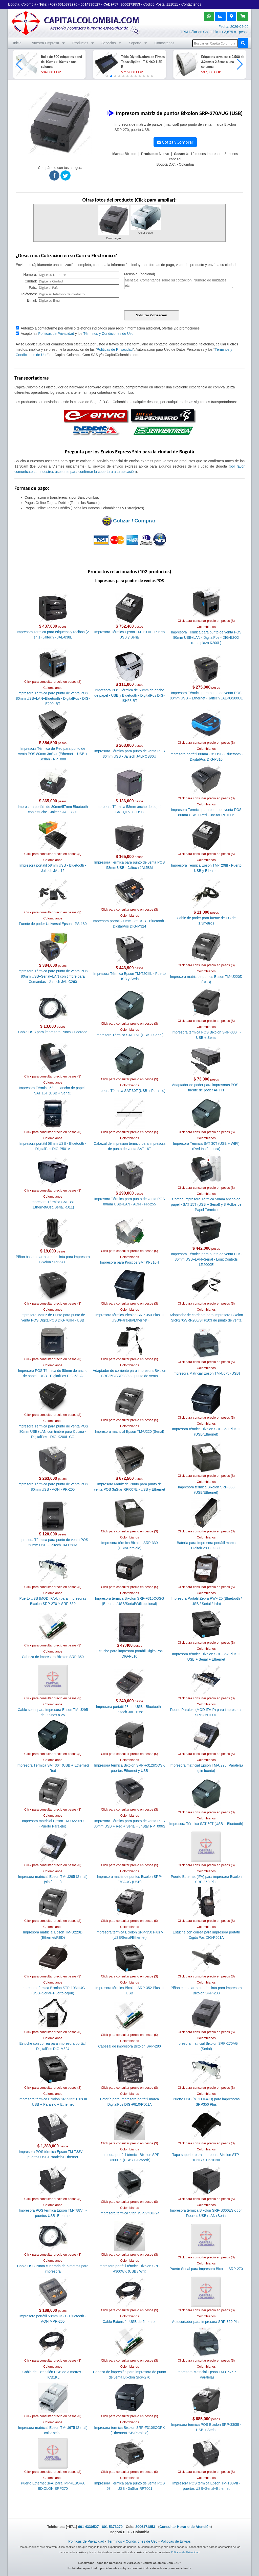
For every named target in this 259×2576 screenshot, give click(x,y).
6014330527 (90, 4)
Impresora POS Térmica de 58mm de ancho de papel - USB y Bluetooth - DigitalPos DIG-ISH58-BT (129, 695)
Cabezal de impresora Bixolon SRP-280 (129, 2046)
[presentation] (162, 300)
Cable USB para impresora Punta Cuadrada (52, 1032)
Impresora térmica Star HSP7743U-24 (130, 2213)
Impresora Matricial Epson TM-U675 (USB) (206, 1373)
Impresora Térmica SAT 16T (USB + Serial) (130, 1035)
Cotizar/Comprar (175, 142)
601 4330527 (88, 2527)
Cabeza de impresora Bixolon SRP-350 (52, 1657)
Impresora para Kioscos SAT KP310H (129, 1262)
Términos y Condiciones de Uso (108, 334)
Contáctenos (191, 4)
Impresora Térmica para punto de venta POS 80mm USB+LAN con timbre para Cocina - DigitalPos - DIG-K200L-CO (52, 1431)
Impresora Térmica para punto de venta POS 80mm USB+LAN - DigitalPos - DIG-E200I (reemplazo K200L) (206, 637)
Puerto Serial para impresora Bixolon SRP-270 (206, 2269)
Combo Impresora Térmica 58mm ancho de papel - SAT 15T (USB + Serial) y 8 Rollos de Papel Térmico (206, 1204)
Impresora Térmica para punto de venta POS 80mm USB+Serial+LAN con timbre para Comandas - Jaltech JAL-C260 (52, 976)
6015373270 (67, 4)
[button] (239, 64)
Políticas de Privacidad (56, 334)
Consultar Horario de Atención (185, 2527)
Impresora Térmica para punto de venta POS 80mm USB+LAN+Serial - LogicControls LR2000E (206, 1259)
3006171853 (130, 4)
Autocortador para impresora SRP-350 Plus (206, 2322)
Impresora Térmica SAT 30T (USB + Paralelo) (129, 1091)
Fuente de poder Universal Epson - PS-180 (53, 924)
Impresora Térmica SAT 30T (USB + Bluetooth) (206, 1824)
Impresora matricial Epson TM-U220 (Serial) (129, 1431)
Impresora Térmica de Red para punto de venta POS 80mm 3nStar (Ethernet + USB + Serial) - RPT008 (53, 753)
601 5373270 (112, 2527)
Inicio (17, 43)
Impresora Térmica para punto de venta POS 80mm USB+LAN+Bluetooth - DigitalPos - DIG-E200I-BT (53, 698)
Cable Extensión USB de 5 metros (129, 2322)
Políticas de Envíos (176, 2541)
